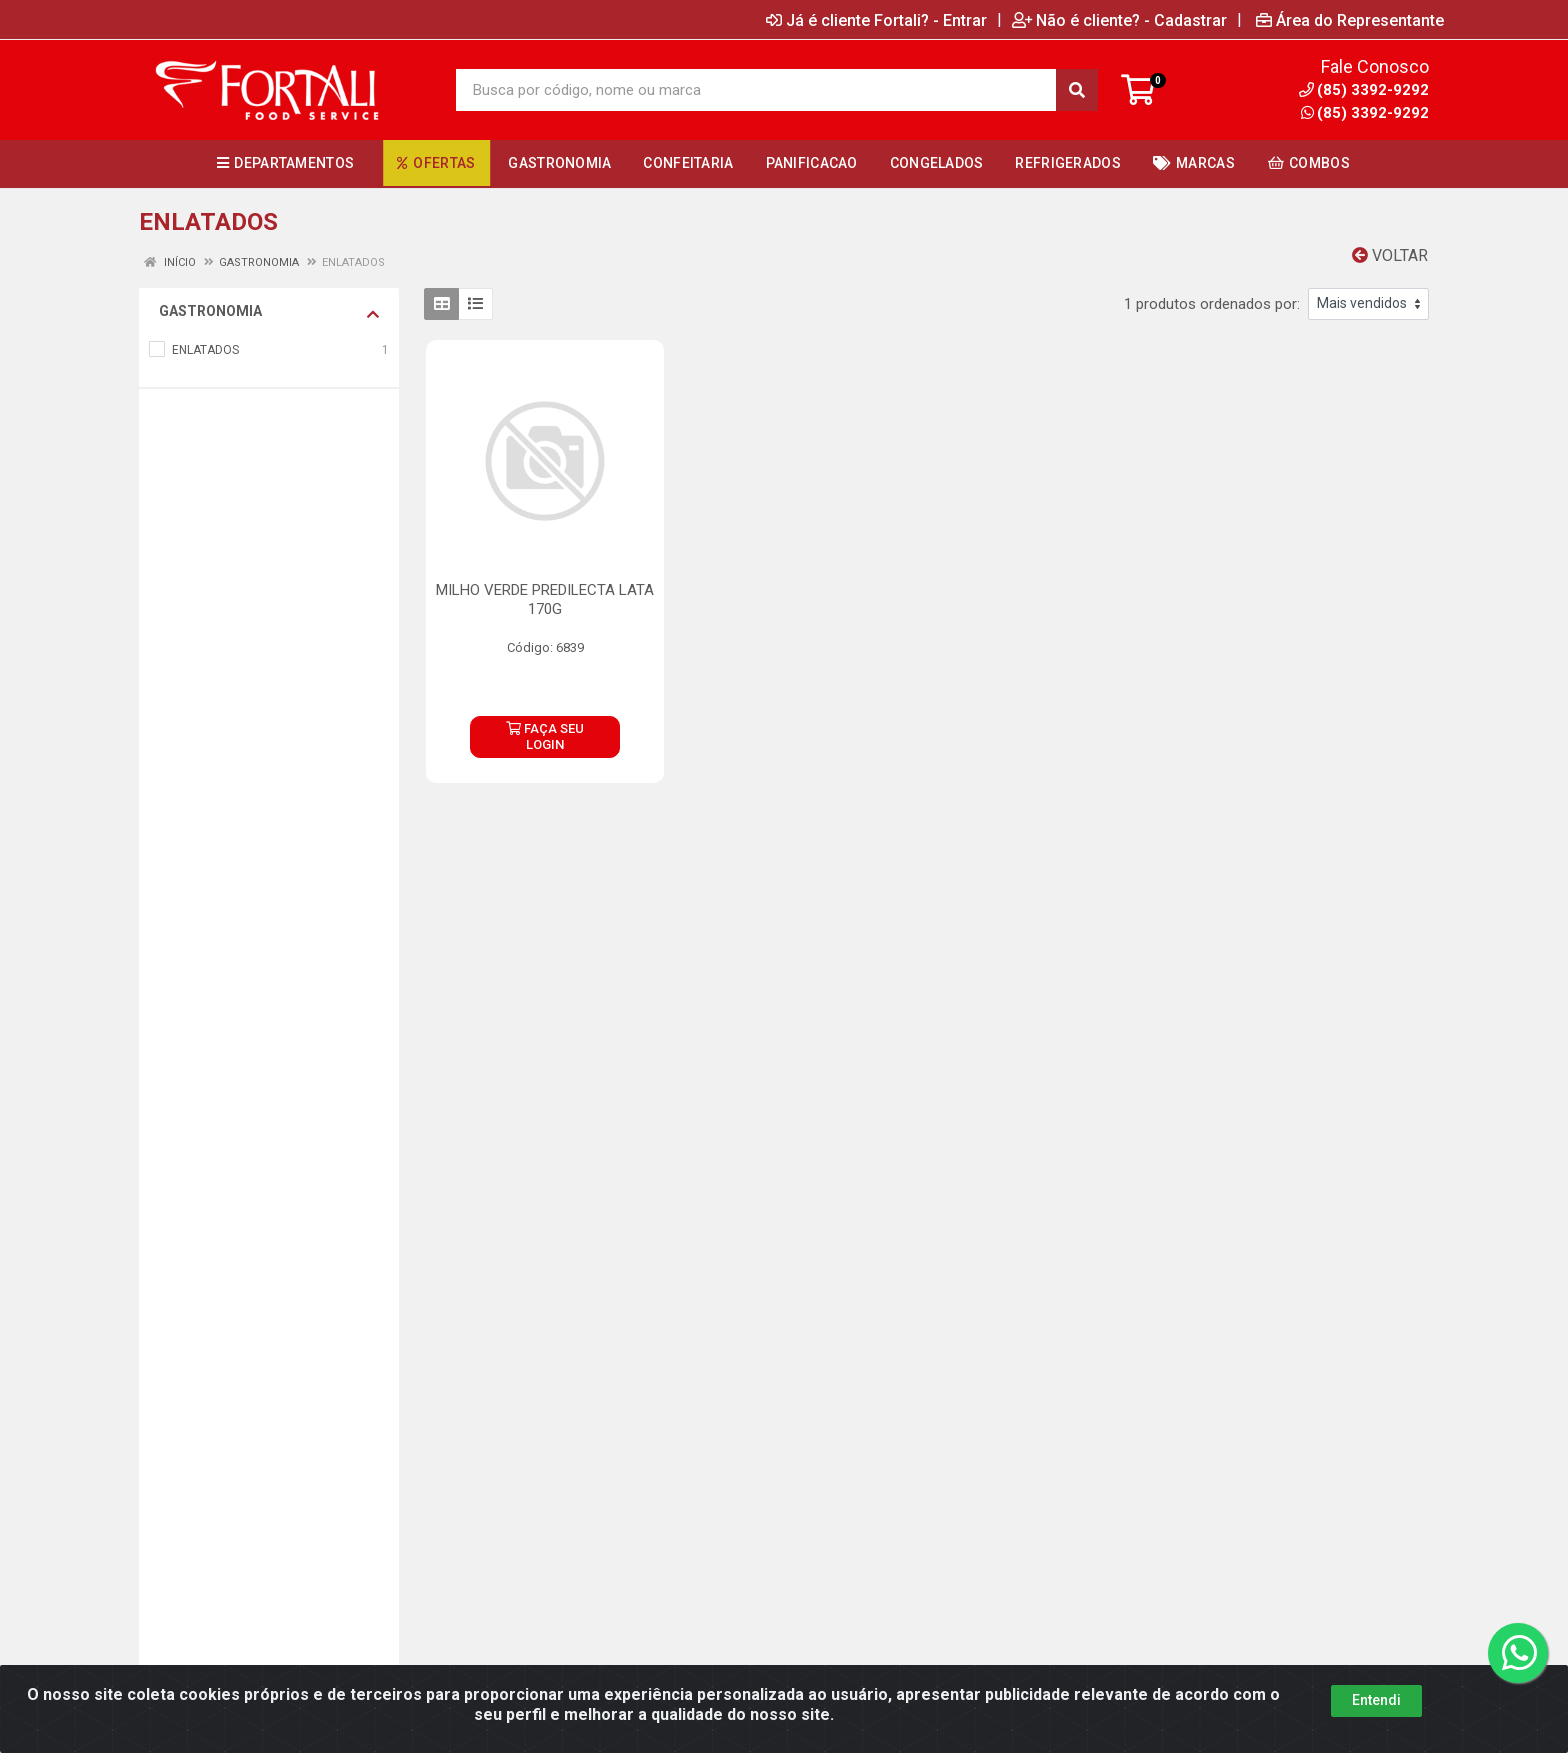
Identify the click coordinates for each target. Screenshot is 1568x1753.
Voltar (1390, 255)
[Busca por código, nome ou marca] (756, 90)
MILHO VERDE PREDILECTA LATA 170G (545, 599)
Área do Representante (1350, 20)
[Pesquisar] (1077, 90)
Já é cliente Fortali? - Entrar (876, 20)
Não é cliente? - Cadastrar (1119, 20)
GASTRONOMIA (269, 312)
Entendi (1376, 1722)
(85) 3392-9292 (1365, 113)
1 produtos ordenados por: (1212, 304)
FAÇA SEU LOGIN (545, 736)
